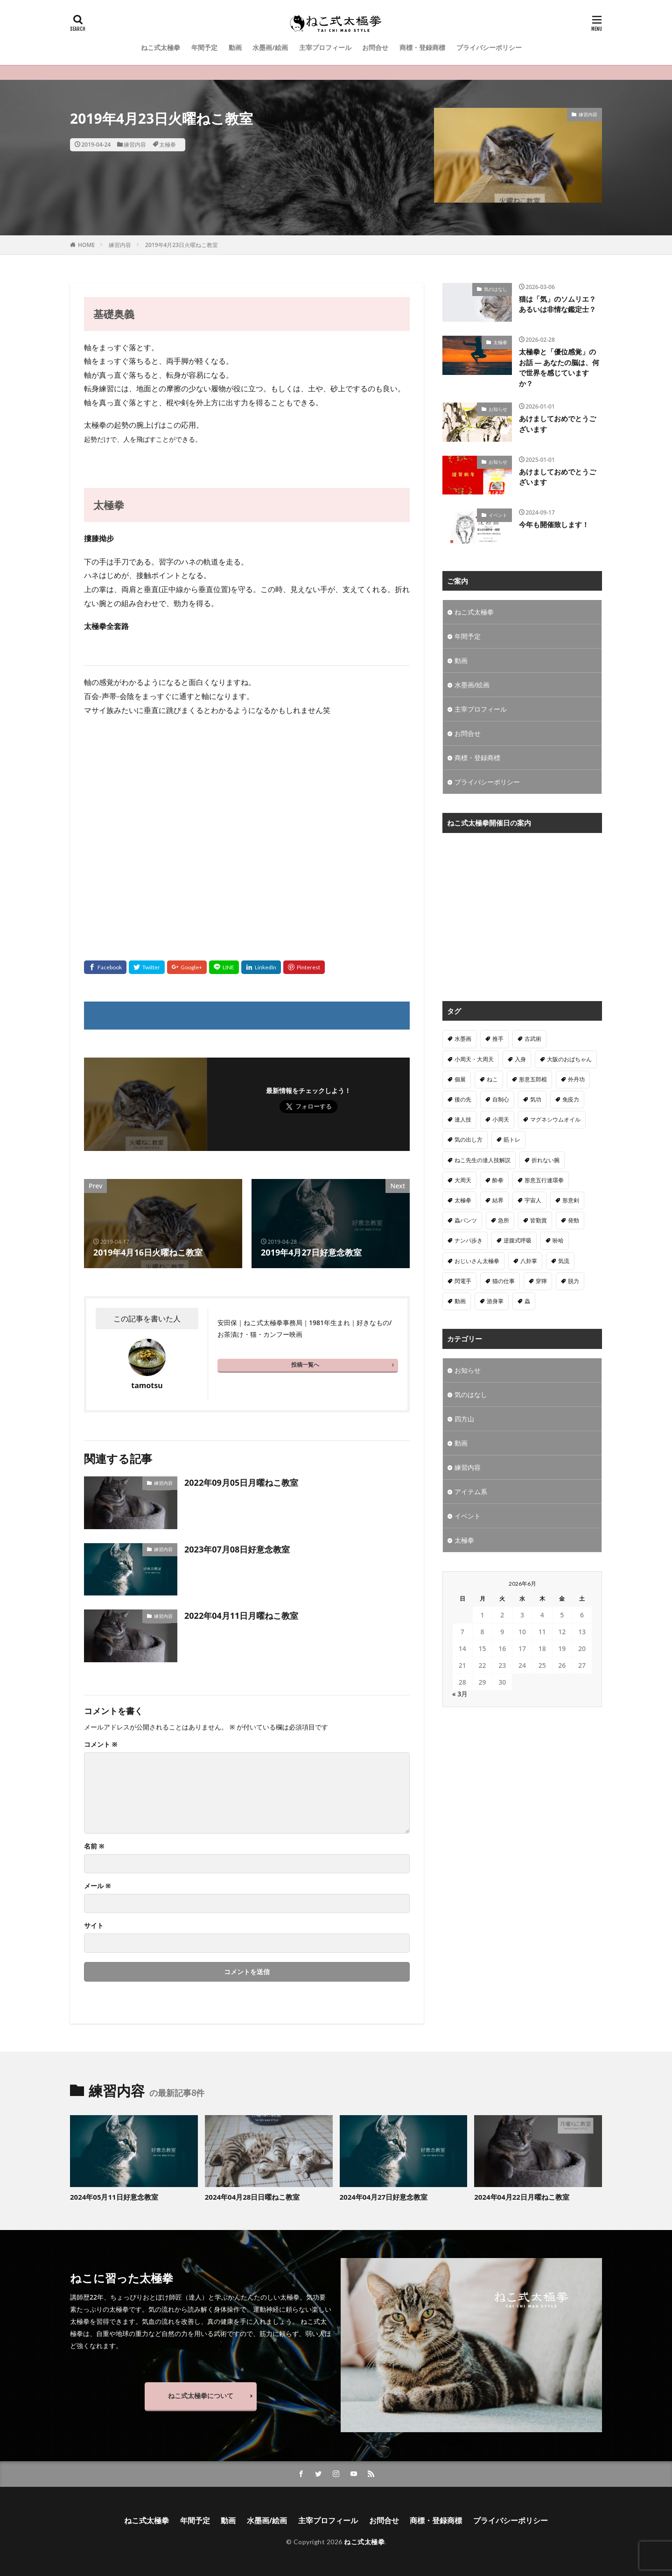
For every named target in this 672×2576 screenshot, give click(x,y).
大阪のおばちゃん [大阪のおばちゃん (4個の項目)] (569, 1059)
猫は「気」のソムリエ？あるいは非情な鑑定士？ (557, 304)
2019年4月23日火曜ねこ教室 (181, 245)
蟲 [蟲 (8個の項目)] (527, 1301)
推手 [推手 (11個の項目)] (498, 1038)
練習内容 (135, 144)
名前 (94, 1846)
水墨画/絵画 (270, 47)
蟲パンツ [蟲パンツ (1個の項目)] (466, 1220)
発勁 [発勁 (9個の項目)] (573, 1220)
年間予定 (204, 47)
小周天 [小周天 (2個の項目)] (500, 1119)
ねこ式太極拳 (160, 47)
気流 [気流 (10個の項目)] (563, 1260)
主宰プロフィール (325, 47)
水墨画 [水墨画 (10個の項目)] (463, 1038)
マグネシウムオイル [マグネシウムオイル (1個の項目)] (555, 1119)
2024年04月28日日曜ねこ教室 (252, 2197)
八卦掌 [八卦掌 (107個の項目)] (528, 1260)
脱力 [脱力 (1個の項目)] (573, 1280)
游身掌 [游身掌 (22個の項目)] (495, 1301)
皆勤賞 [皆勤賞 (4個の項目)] (538, 1220)
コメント (101, 1744)
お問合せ (375, 47)
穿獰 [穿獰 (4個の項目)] (541, 1280)
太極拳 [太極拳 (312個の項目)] (463, 1200)
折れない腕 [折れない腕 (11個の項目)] (546, 1160)
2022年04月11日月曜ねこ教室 (241, 1615)
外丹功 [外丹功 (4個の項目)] (576, 1079)
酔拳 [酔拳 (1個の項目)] (498, 1180)
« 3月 (460, 1693)
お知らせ (498, 409)
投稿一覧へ (305, 1364)
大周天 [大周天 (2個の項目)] (463, 1180)
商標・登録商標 (422, 47)
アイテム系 (471, 1491)
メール (97, 1886)
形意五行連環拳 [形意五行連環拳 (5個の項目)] (544, 1180)
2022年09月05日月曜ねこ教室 (241, 1482)
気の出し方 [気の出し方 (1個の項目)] (469, 1139)
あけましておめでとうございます (557, 424)
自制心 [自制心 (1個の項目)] (500, 1099)
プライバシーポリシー (489, 47)
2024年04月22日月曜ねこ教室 (521, 2197)
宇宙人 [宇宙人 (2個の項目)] (533, 1200)
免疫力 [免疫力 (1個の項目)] (570, 1099)
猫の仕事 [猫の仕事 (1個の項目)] (503, 1280)
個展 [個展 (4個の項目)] (460, 1079)
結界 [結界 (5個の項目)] (498, 1200)
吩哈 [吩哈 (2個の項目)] (558, 1240)
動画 (235, 47)
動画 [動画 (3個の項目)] (460, 1301)
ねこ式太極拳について (200, 2396)
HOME (86, 245)
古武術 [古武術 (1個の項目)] (533, 1038)
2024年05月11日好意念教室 (114, 2197)
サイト (94, 1925)
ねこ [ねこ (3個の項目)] (492, 1079)
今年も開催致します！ (554, 524)
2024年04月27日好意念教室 (384, 2197)
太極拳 (167, 144)
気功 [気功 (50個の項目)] (535, 1099)
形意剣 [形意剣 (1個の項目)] (570, 1200)
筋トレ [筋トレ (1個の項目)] (512, 1139)
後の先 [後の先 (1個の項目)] (463, 1099)
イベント (498, 515)
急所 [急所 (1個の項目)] (503, 1220)
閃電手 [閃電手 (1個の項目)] (463, 1280)
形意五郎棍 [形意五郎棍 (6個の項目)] (533, 1079)
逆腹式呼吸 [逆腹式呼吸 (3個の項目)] (518, 1240)
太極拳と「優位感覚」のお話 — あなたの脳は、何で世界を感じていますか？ (559, 367)
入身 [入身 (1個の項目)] (520, 1059)
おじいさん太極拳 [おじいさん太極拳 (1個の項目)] (477, 1260)
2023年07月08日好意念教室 (237, 1549)
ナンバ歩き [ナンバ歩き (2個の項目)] (469, 1240)
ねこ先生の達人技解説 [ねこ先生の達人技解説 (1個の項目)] (483, 1160)
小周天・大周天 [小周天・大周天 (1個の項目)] (474, 1059)
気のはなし (495, 289)
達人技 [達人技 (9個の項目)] (463, 1119)
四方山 (464, 1418)
